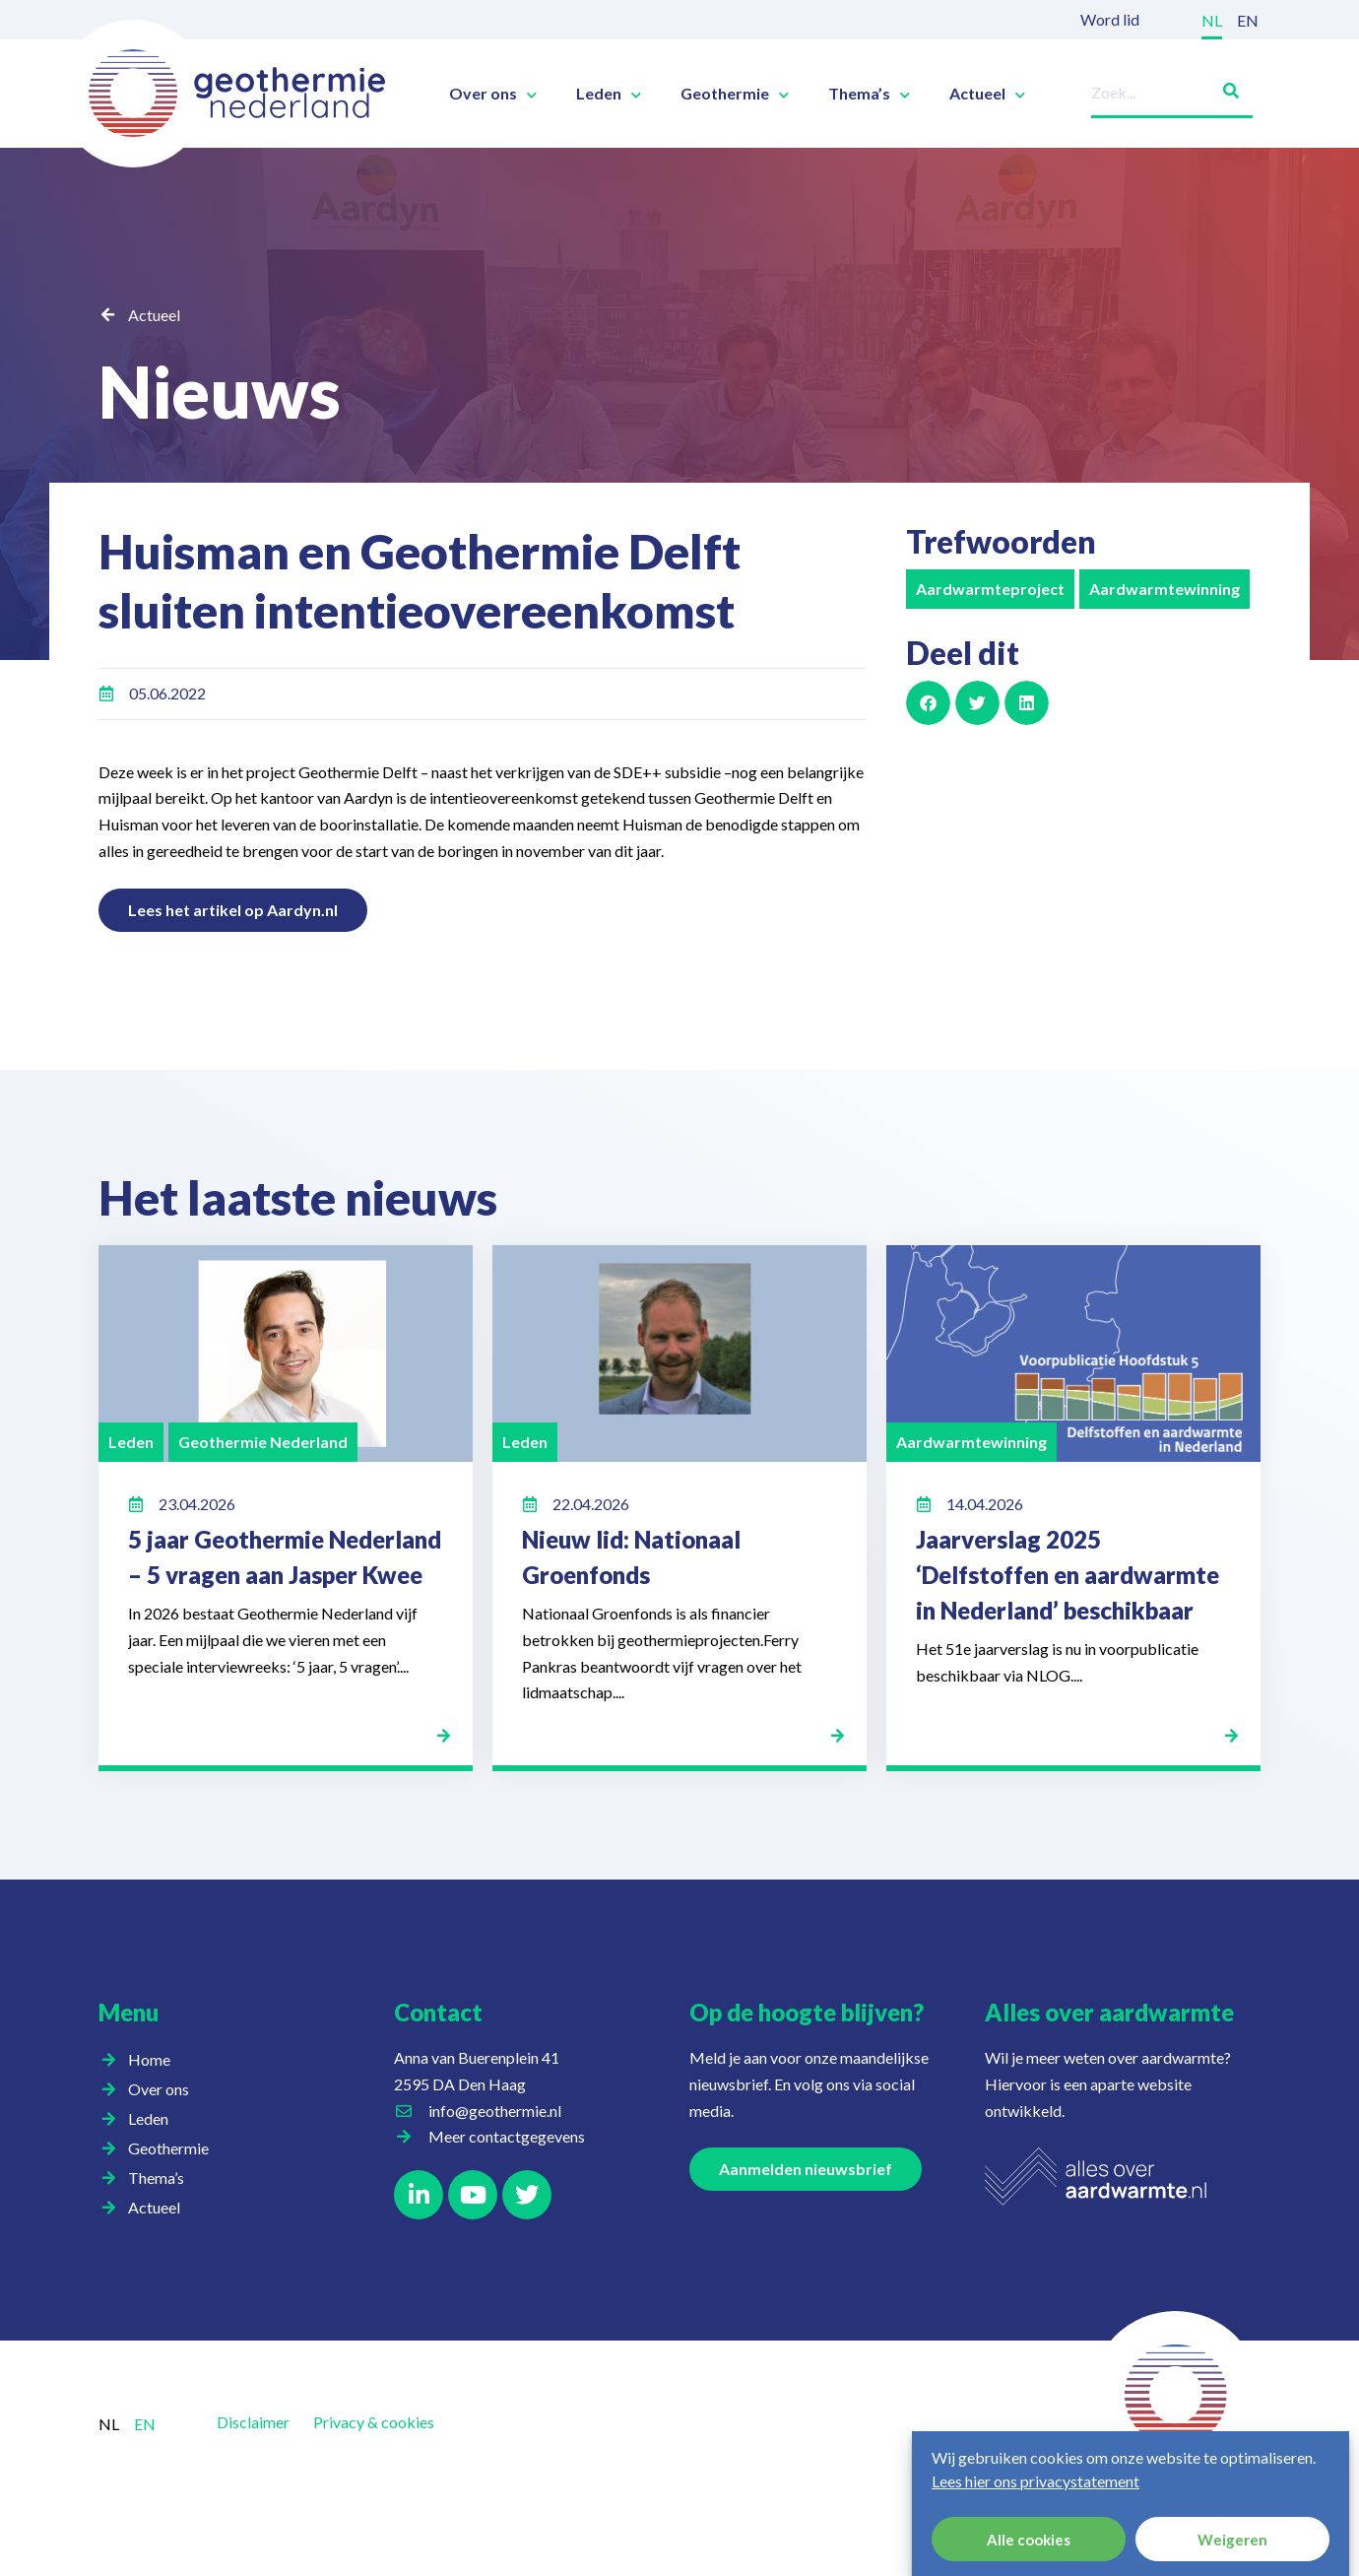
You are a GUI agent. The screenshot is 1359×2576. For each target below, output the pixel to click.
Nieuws (219, 391)
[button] (928, 703)
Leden (608, 93)
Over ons (493, 93)
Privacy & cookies (373, 2421)
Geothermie (734, 93)
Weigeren (1232, 2539)
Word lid (1109, 19)
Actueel (987, 93)
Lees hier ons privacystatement (1035, 2481)
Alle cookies (1028, 2539)
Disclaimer (253, 2421)
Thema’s (869, 93)
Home (149, 2059)
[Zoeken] (1223, 87)
